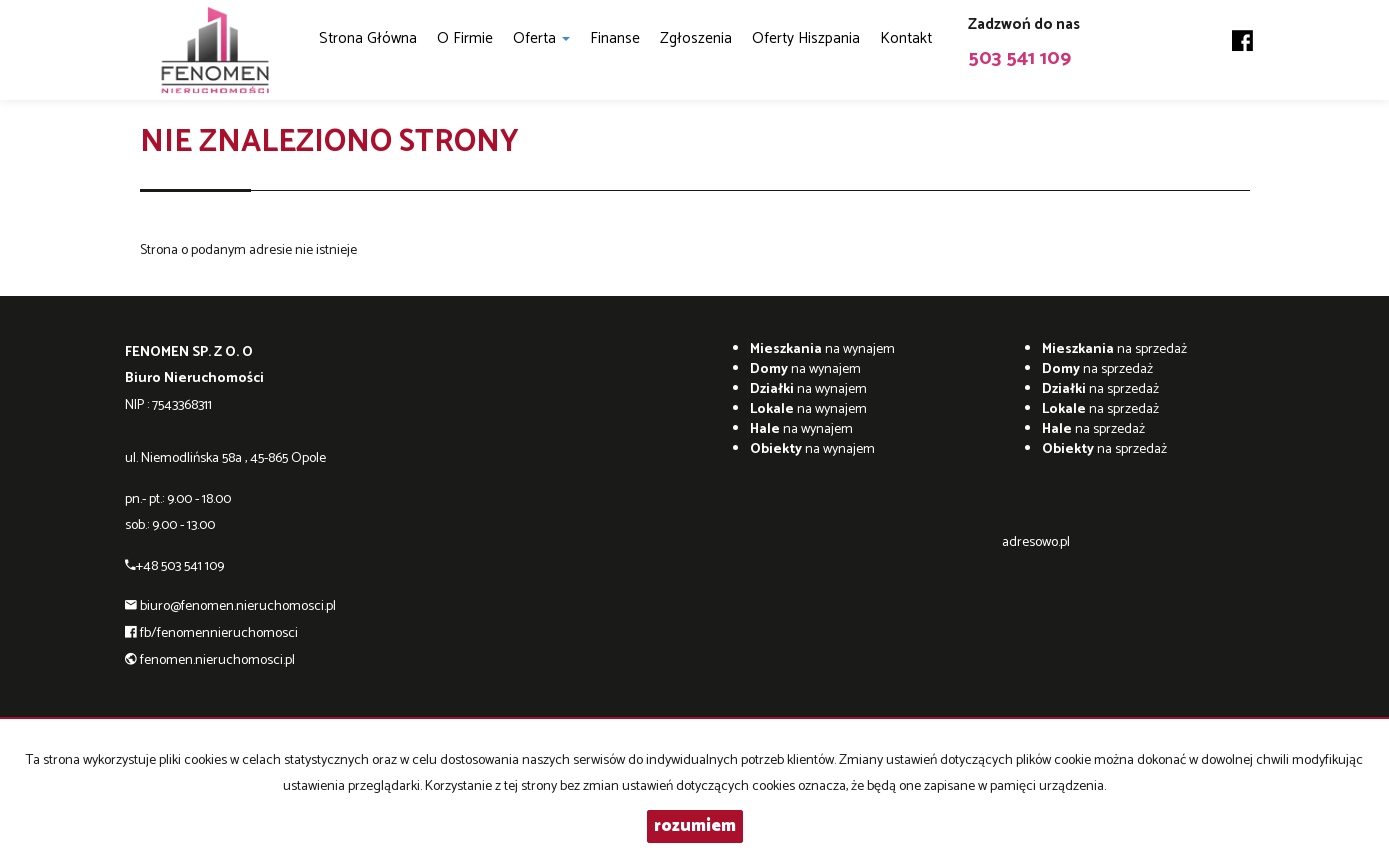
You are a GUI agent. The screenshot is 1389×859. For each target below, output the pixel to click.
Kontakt (906, 38)
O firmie (465, 38)
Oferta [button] (541, 38)
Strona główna (368, 38)
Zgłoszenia (696, 38)
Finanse (615, 38)
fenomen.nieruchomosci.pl (217, 660)
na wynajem (822, 349)
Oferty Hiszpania (806, 38)
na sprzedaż (1114, 349)
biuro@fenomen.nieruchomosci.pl (238, 606)
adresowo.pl (1036, 542)
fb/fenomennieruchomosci (219, 633)
